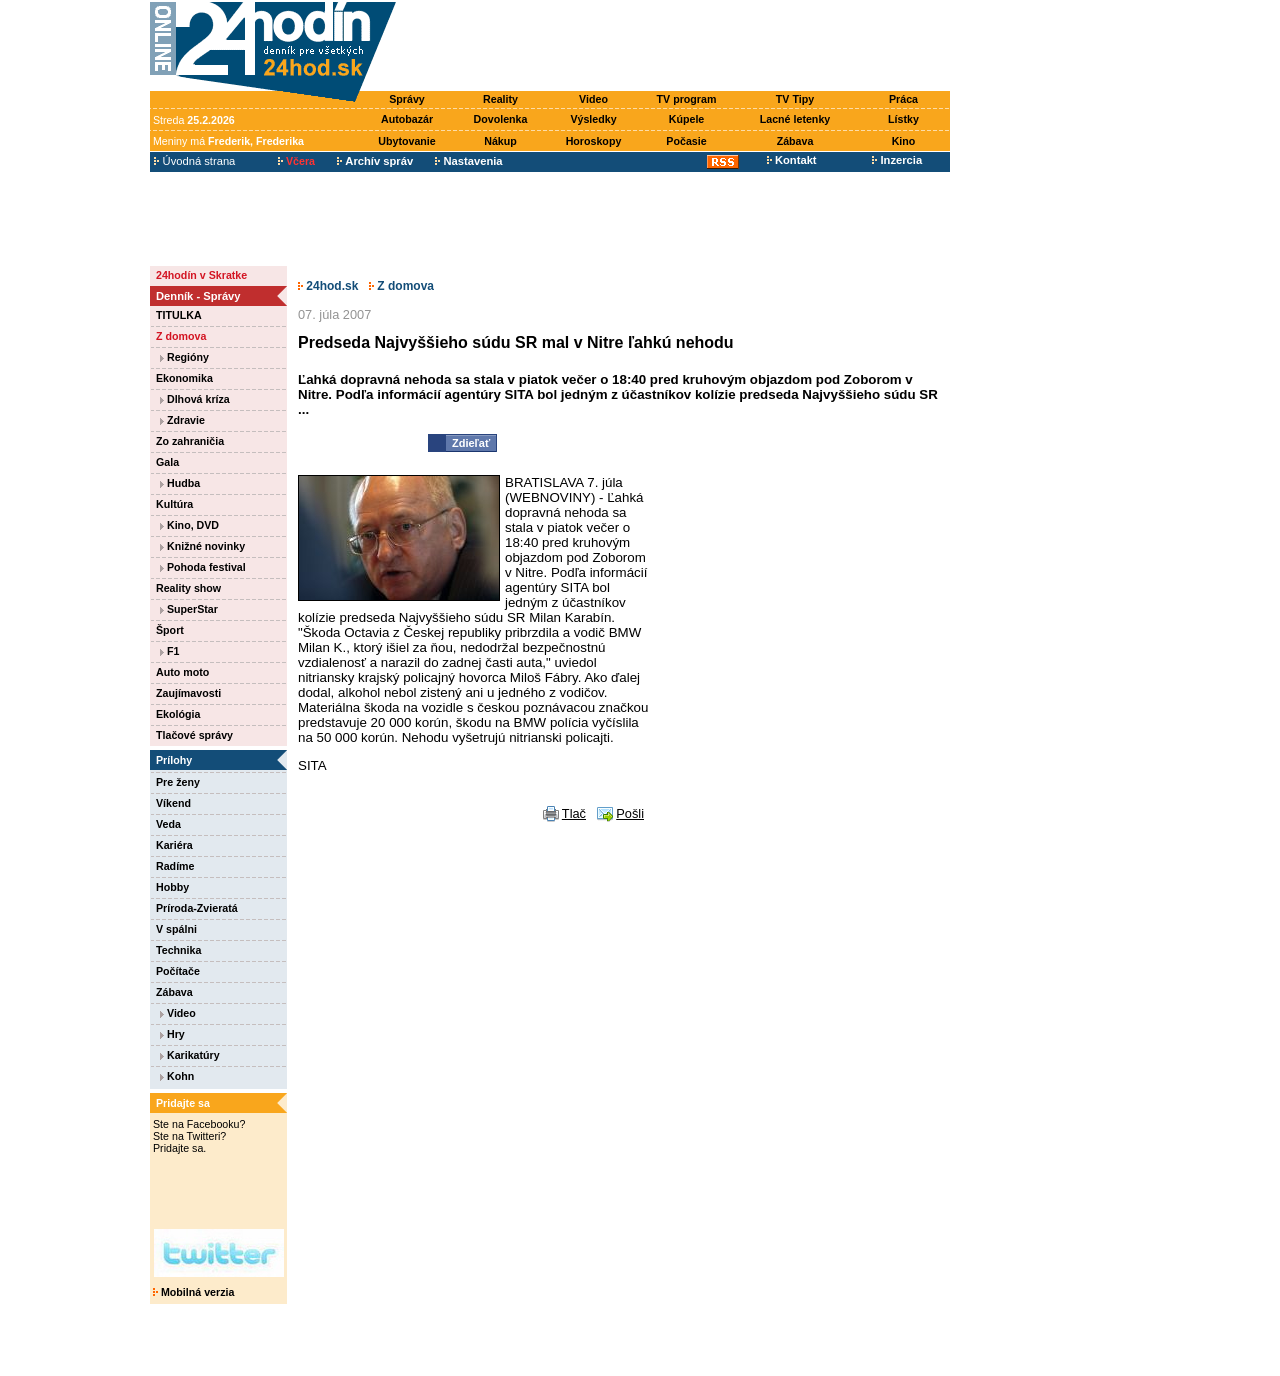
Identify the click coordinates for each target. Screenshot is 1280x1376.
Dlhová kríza (195, 399)
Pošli (630, 813)
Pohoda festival (203, 567)
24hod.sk (328, 286)
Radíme (175, 866)
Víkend (173, 803)
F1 (169, 651)
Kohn (177, 1076)
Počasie (686, 141)
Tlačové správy (194, 735)
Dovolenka (501, 119)
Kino (904, 141)
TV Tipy (795, 99)
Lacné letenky (795, 119)
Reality (500, 99)
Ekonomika (184, 378)
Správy (407, 99)
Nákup (500, 141)
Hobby (172, 887)
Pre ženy (178, 782)
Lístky (903, 119)
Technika (178, 950)
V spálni (176, 929)
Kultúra (174, 504)
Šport (170, 630)
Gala (167, 462)
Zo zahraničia (190, 441)
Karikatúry (190, 1055)
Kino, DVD (189, 525)
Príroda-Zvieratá (197, 908)
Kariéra (174, 845)
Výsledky (593, 119)
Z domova (181, 336)
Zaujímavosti (188, 693)
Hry (172, 1034)
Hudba (180, 483)
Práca (903, 99)
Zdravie (182, 420)
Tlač (574, 813)
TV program (687, 99)
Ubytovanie (406, 141)
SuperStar (189, 609)
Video (593, 99)
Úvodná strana (194, 161)
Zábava (795, 141)
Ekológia (178, 714)
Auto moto (182, 672)
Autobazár (407, 119)
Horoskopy (594, 141)
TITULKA (179, 315)
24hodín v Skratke (201, 275)
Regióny (184, 357)
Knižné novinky (202, 546)
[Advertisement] (678, 47)
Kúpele (687, 119)
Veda (168, 824)
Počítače (178, 971)
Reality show (188, 588)
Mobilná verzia (193, 1292)
